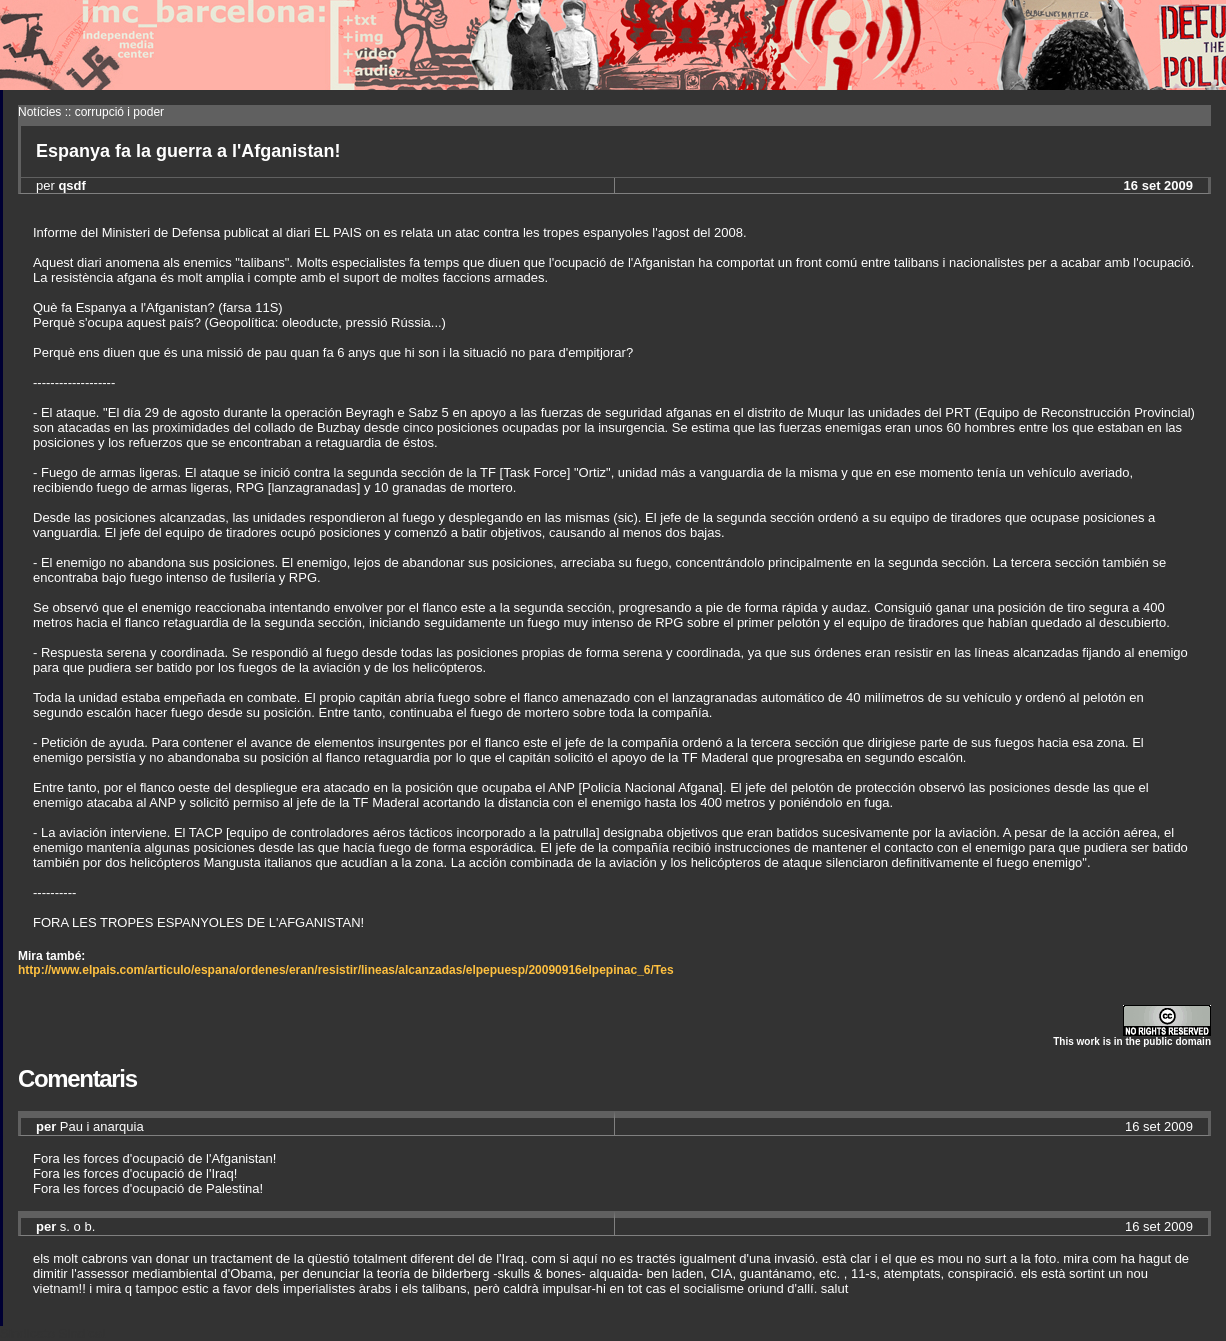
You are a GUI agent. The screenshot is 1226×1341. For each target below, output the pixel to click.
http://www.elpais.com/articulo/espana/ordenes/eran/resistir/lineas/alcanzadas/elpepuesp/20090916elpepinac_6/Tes (346, 970)
